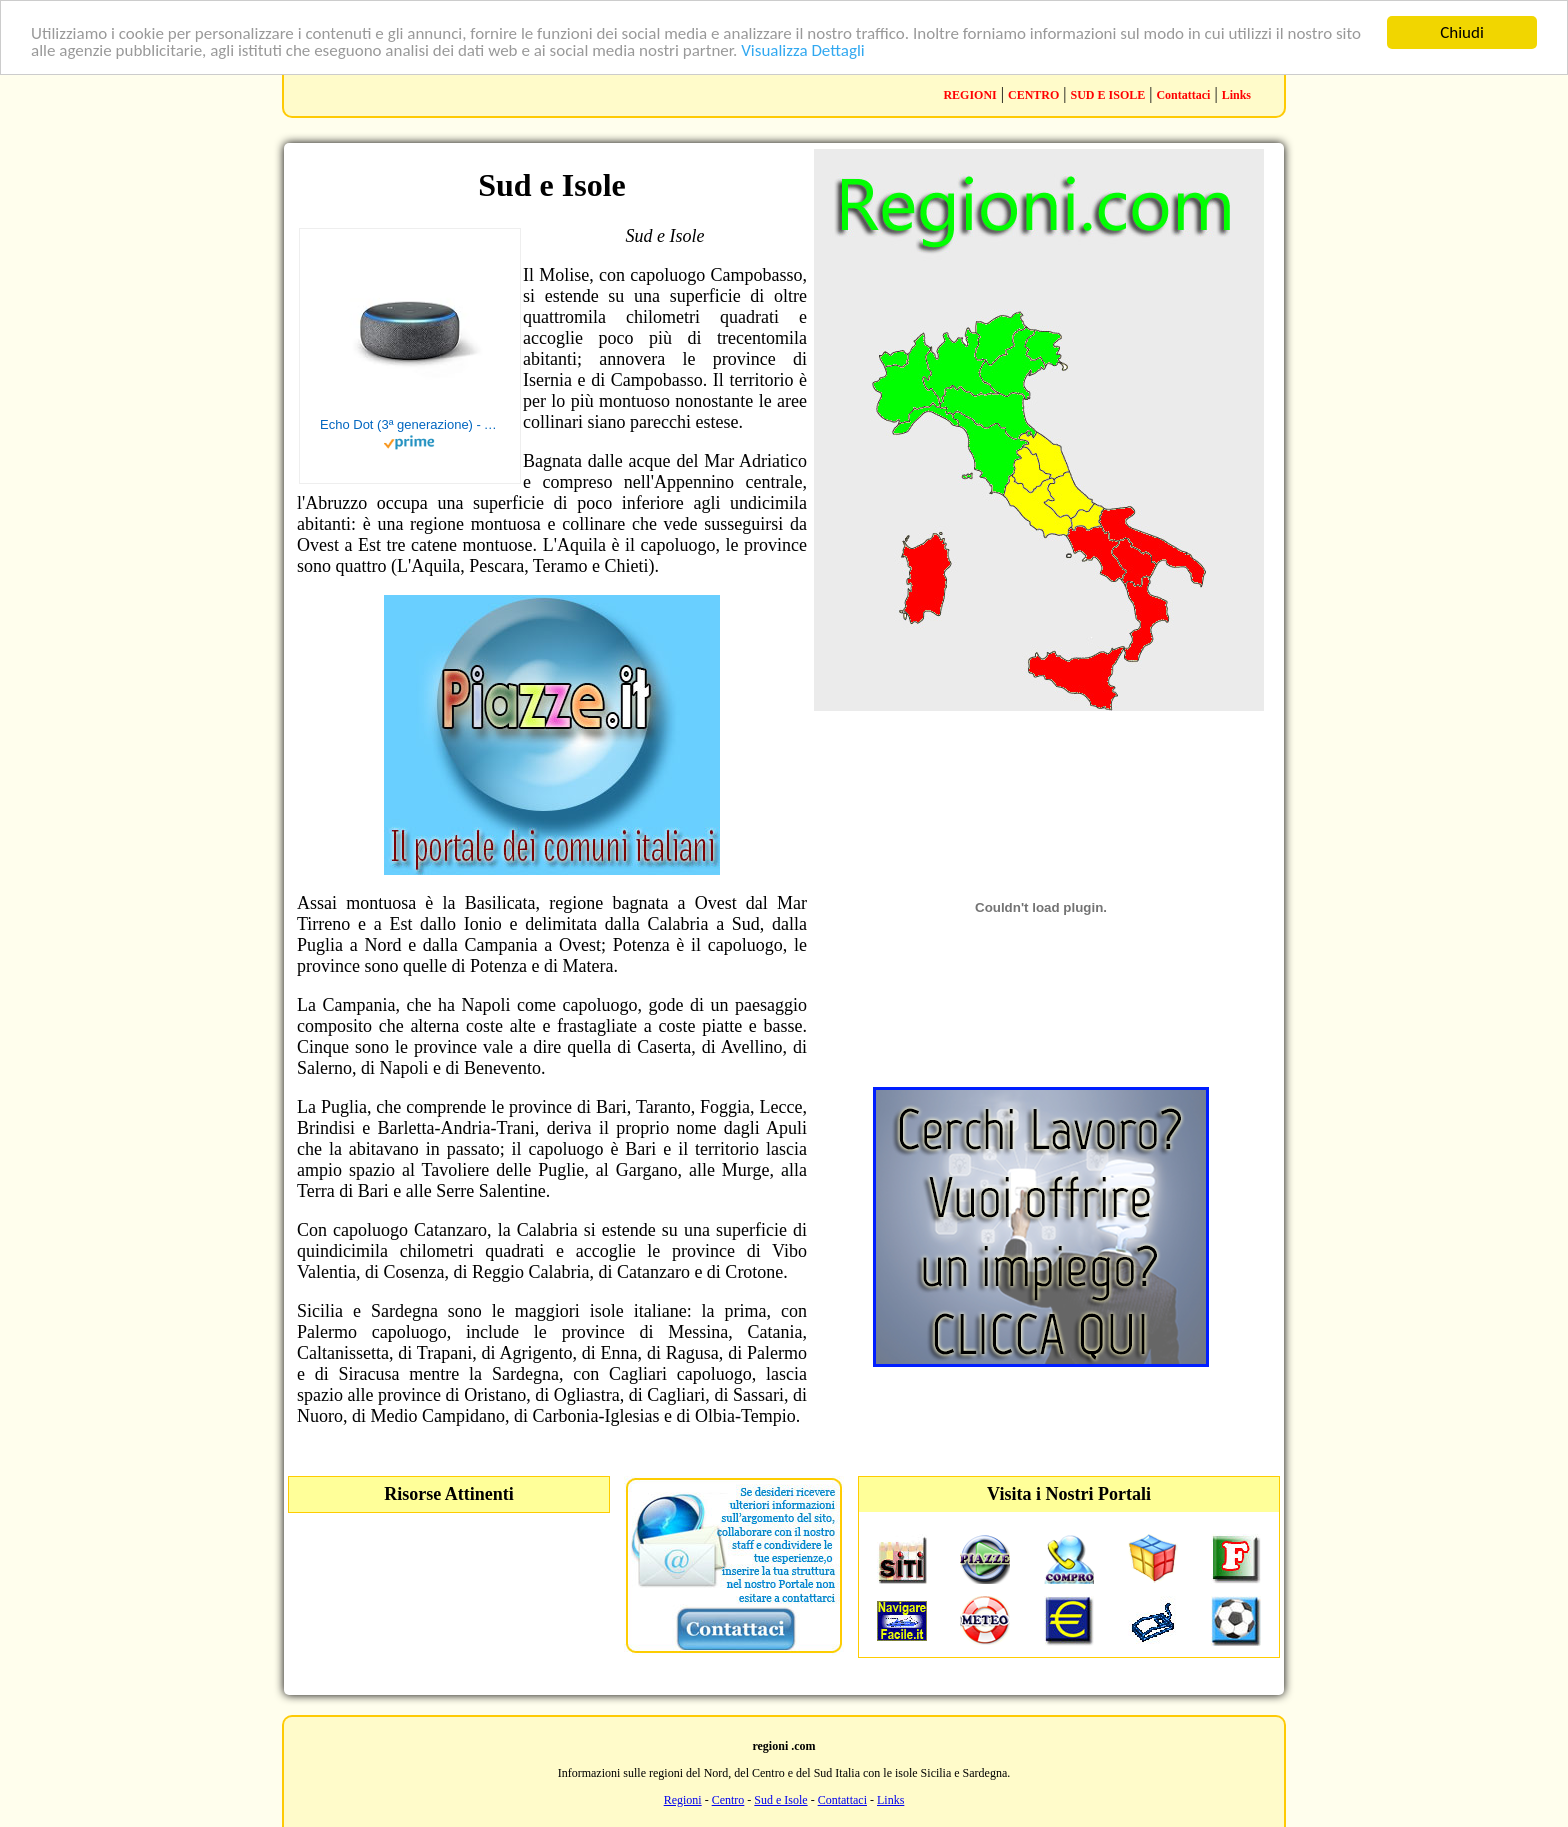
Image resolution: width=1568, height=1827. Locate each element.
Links (1236, 95)
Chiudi (1462, 32)
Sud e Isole (780, 1800)
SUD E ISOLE (1108, 95)
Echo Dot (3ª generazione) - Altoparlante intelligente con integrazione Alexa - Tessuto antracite (410, 424)
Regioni (683, 1800)
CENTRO (1033, 95)
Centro (728, 1800)
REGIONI (969, 95)
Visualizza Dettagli (803, 49)
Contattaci (1183, 95)
